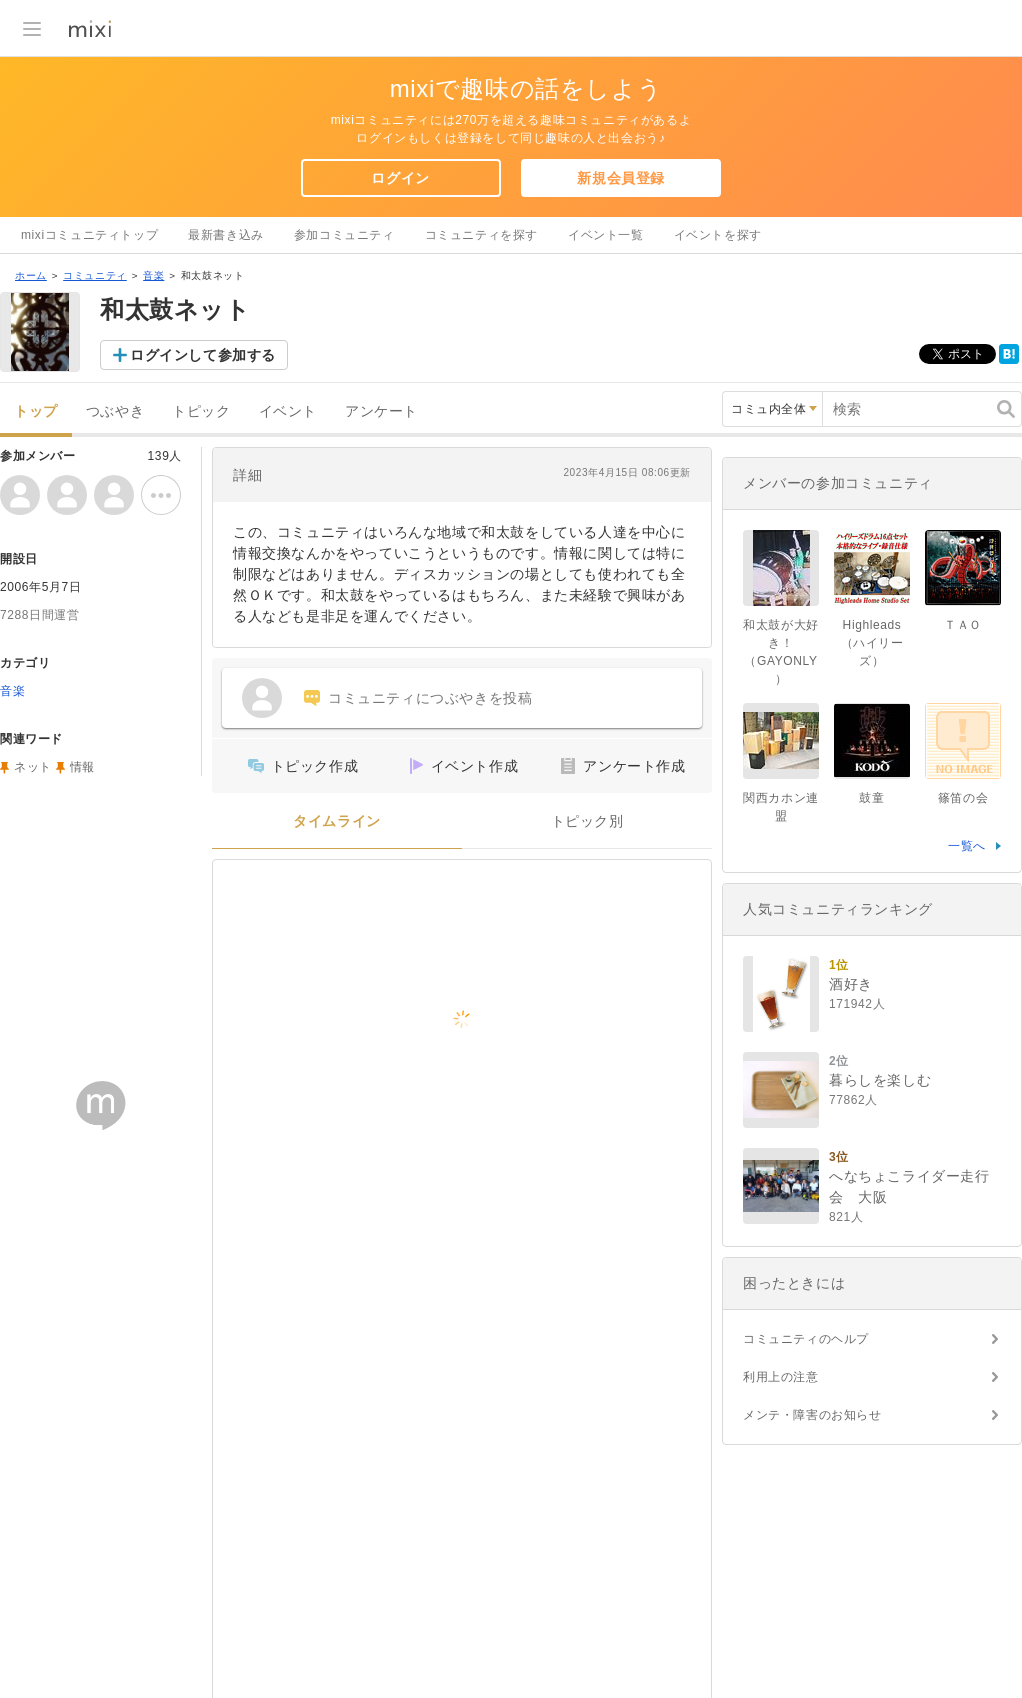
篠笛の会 (963, 798)
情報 (82, 767)
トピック (201, 411)
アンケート (381, 411)
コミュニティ (95, 275)
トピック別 (587, 821)
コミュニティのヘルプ (806, 1339)
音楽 (153, 275)
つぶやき (115, 411)
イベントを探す (718, 235)
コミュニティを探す (481, 235)
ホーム (31, 275)
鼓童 (871, 798)
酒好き (851, 984)
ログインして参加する (203, 355)
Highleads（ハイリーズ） (872, 643)
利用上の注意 (781, 1377)
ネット (33, 767)
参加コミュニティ (344, 235)
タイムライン (337, 821)
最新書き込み (226, 235)
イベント (288, 411)
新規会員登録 (621, 178)
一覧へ (967, 846)
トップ (36, 411)
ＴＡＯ (963, 625)
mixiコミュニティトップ (89, 235)
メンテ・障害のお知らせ (812, 1415)
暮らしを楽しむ (880, 1080)
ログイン (400, 178)
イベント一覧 (606, 235)
